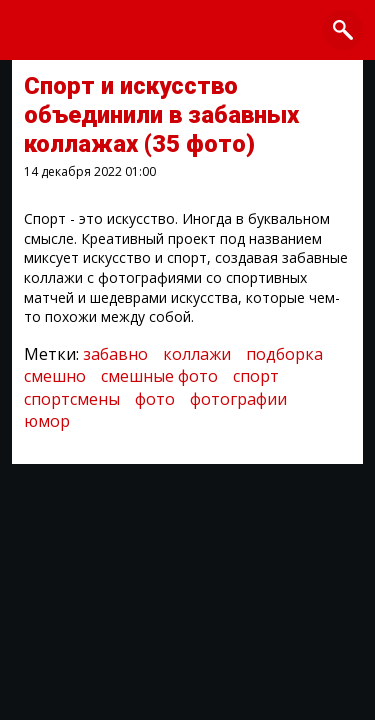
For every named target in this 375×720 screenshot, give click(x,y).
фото (155, 399)
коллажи (197, 354)
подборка (284, 354)
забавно (115, 354)
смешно (55, 376)
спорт (256, 376)
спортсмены (72, 399)
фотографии (238, 399)
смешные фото (159, 376)
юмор (47, 421)
